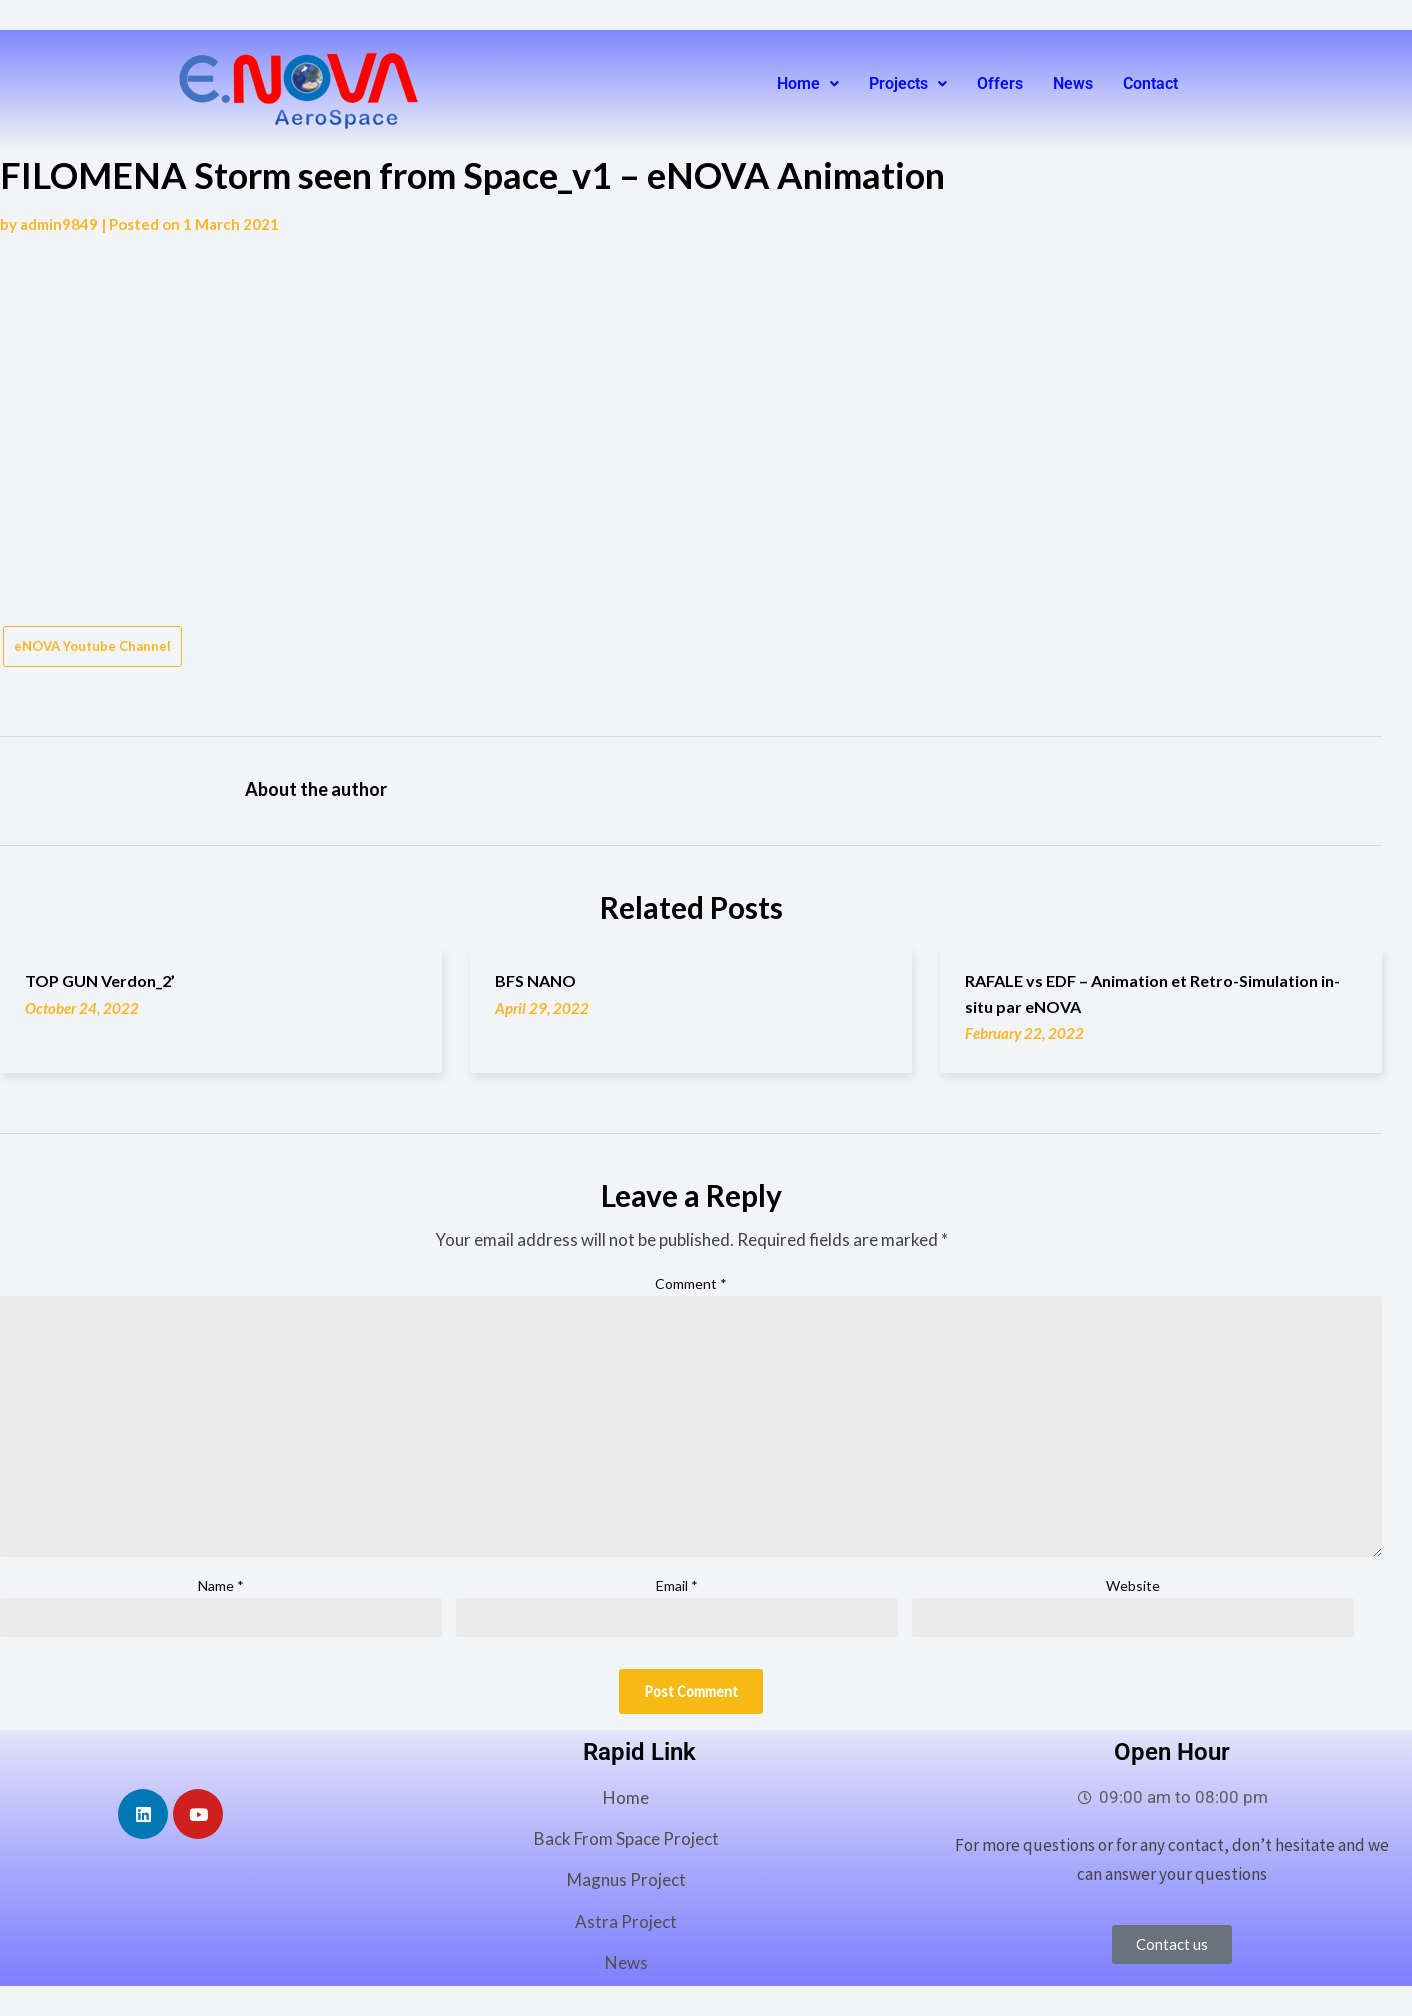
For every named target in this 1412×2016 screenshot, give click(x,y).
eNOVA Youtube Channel (92, 646)
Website (1133, 1585)
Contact (1150, 83)
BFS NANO (535, 980)
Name (221, 1585)
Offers (1000, 83)
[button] (808, 84)
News (1073, 83)
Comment (691, 1283)
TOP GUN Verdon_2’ (100, 980)
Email (677, 1585)
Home (808, 83)
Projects (908, 83)
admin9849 (59, 224)
